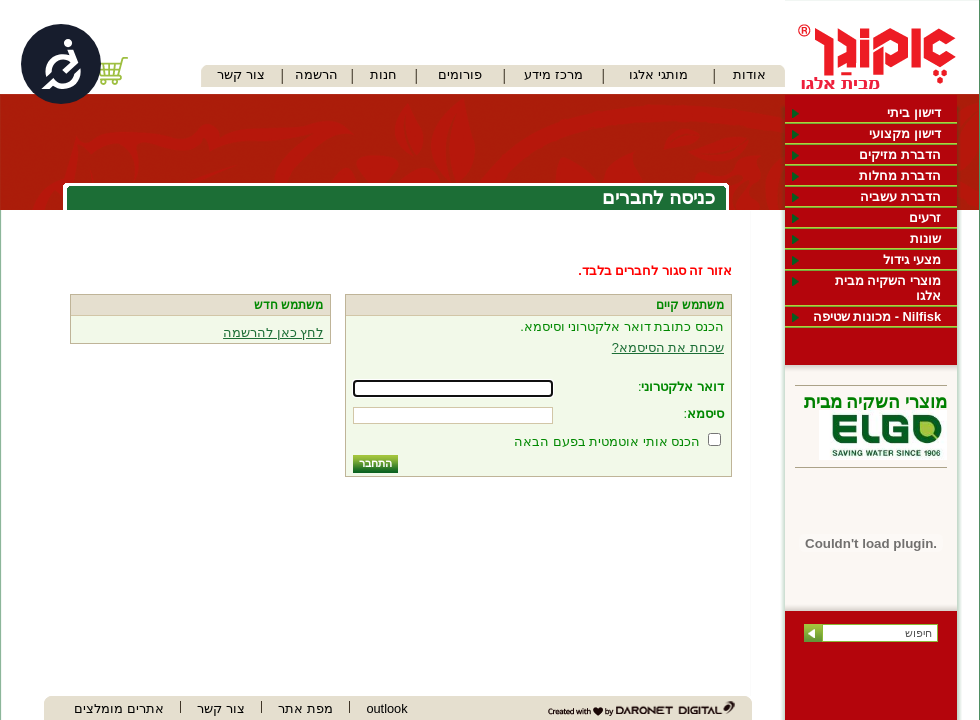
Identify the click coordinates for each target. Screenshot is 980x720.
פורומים (460, 74)
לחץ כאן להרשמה (273, 332)
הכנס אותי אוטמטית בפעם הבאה (607, 441)
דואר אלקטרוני (682, 386)
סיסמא (705, 413)
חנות (383, 74)
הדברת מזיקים (900, 154)
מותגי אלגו (658, 74)
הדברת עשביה (900, 196)
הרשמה (316, 74)
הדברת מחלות (900, 175)
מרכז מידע (553, 74)
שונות (925, 238)
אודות (749, 74)
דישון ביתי (914, 112)
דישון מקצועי (905, 133)
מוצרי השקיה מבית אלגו (888, 288)
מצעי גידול (912, 259)
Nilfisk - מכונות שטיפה (877, 316)
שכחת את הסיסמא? (668, 347)
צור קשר (241, 74)
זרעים (925, 217)
